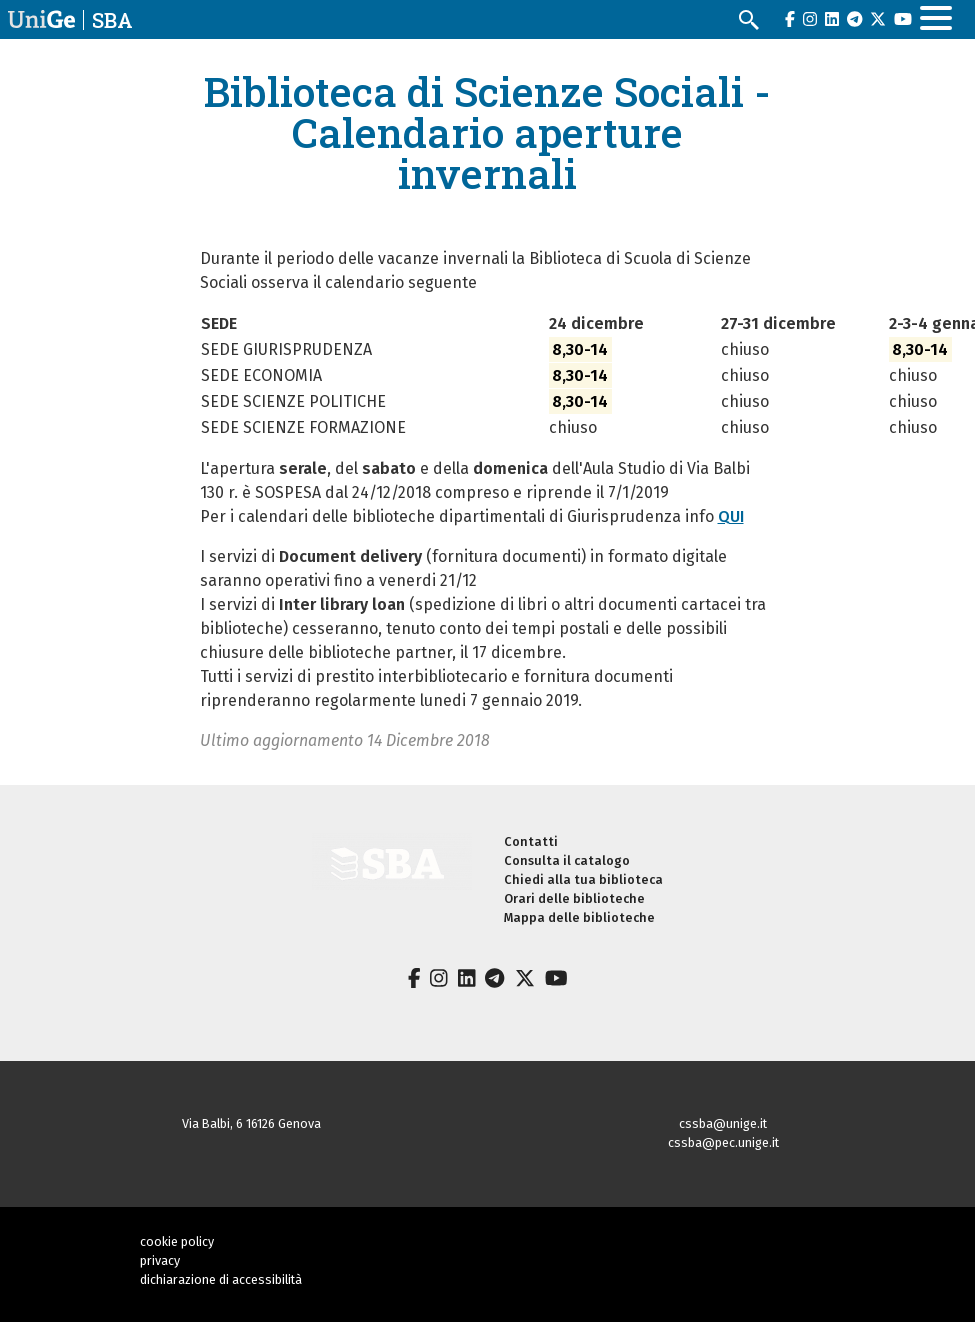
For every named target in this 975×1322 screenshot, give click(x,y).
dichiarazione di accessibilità (221, 1279)
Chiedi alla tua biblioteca (583, 879)
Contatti (531, 841)
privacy (160, 1260)
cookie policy (177, 1241)
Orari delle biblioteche (574, 898)
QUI (731, 516)
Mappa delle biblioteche (579, 917)
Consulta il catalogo (567, 860)
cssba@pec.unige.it (723, 1142)
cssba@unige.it (723, 1123)
